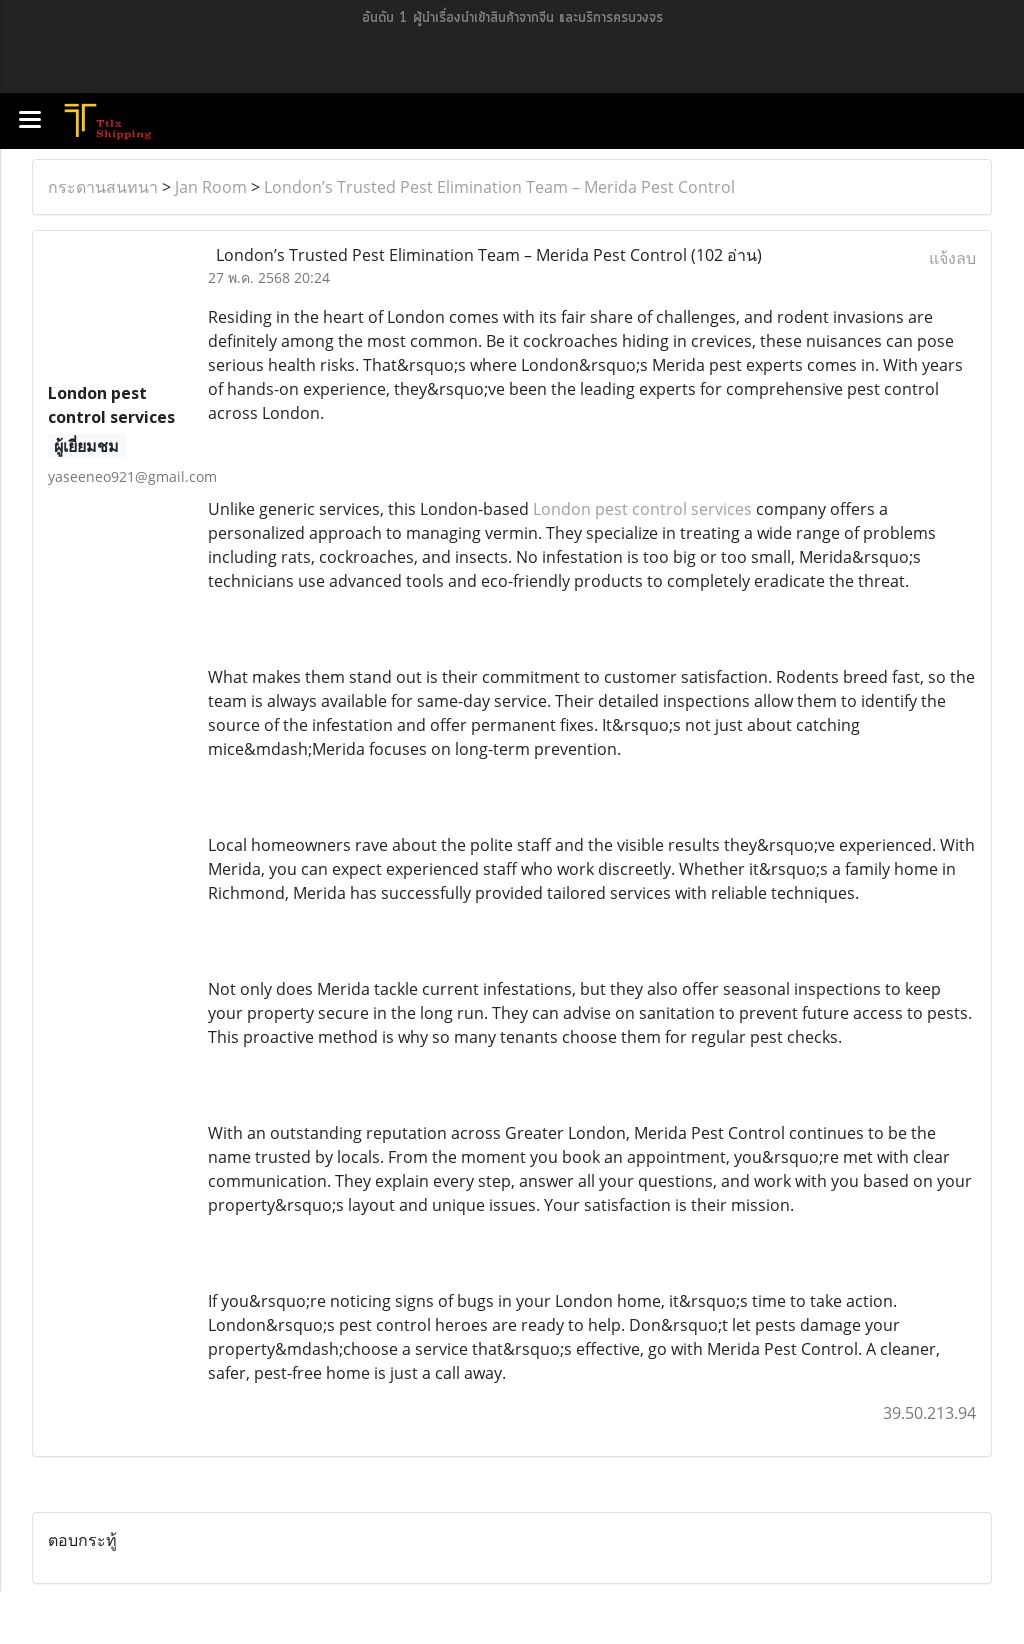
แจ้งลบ (952, 258)
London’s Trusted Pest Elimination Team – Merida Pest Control (499, 187)
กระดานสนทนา (103, 187)
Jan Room (211, 187)
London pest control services (642, 509)
